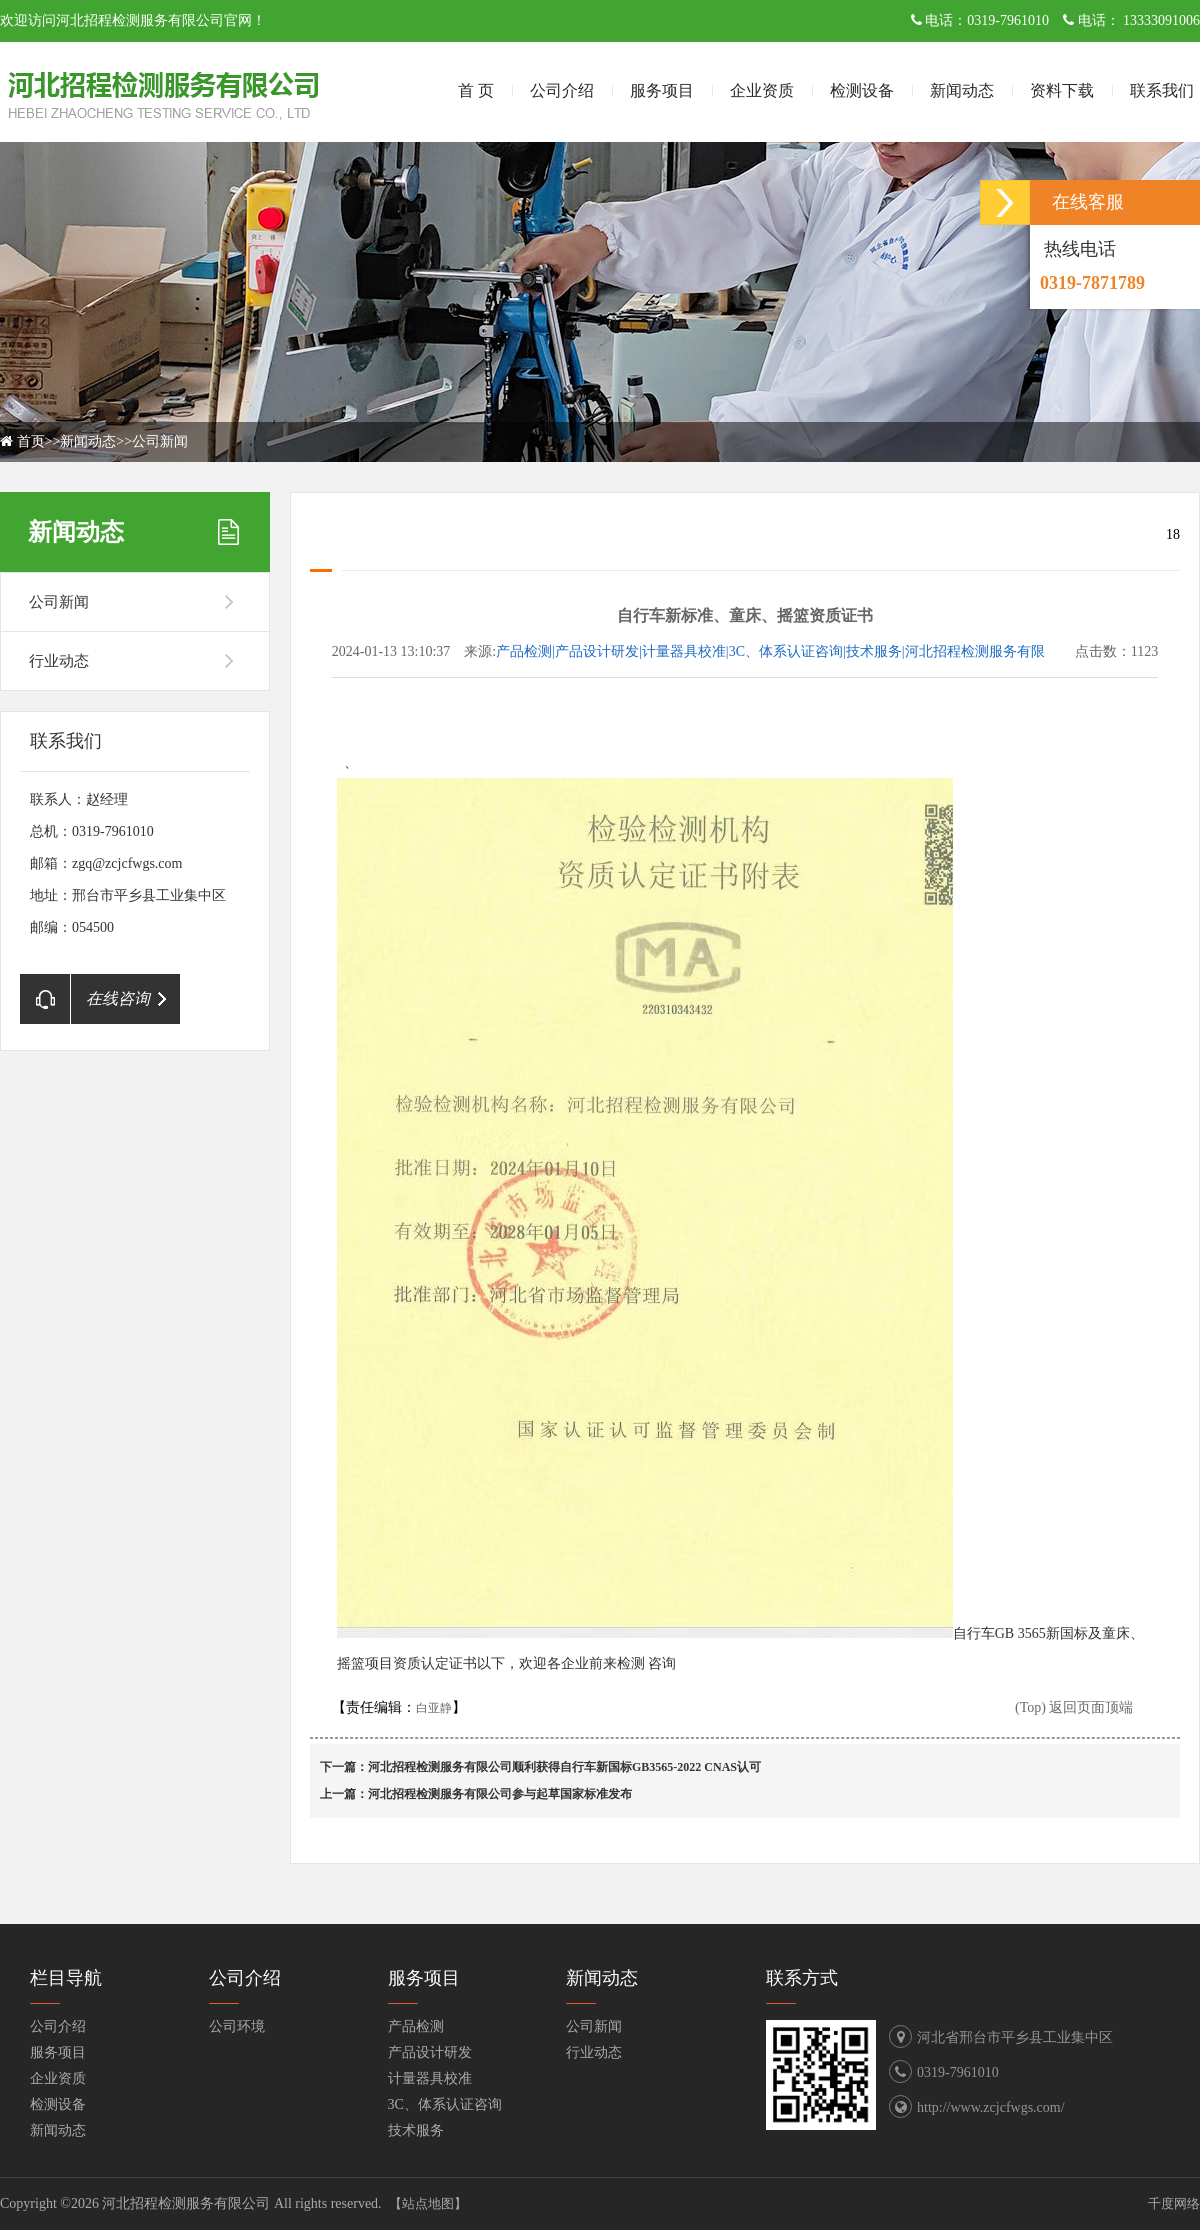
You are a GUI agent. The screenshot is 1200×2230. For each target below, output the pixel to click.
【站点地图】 (428, 2203)
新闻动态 (962, 90)
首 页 (476, 90)
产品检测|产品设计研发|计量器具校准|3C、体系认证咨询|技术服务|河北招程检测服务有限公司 (770, 653)
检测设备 (862, 90)
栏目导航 (66, 1978)
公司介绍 (562, 90)
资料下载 (1062, 90)
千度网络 (1174, 2203)
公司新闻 (160, 441)
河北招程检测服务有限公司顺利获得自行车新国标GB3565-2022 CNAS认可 (564, 1767)
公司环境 (237, 2026)
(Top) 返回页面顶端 (1074, 1707)
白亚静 (434, 1708)
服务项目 (662, 90)
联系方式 (802, 1978)
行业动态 (59, 661)
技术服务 (416, 2130)
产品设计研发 (430, 2052)
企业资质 (762, 90)
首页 (31, 441)
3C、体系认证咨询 (445, 2104)
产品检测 (416, 2026)
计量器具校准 (430, 2078)
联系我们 (1162, 90)
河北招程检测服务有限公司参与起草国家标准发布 (500, 1794)
